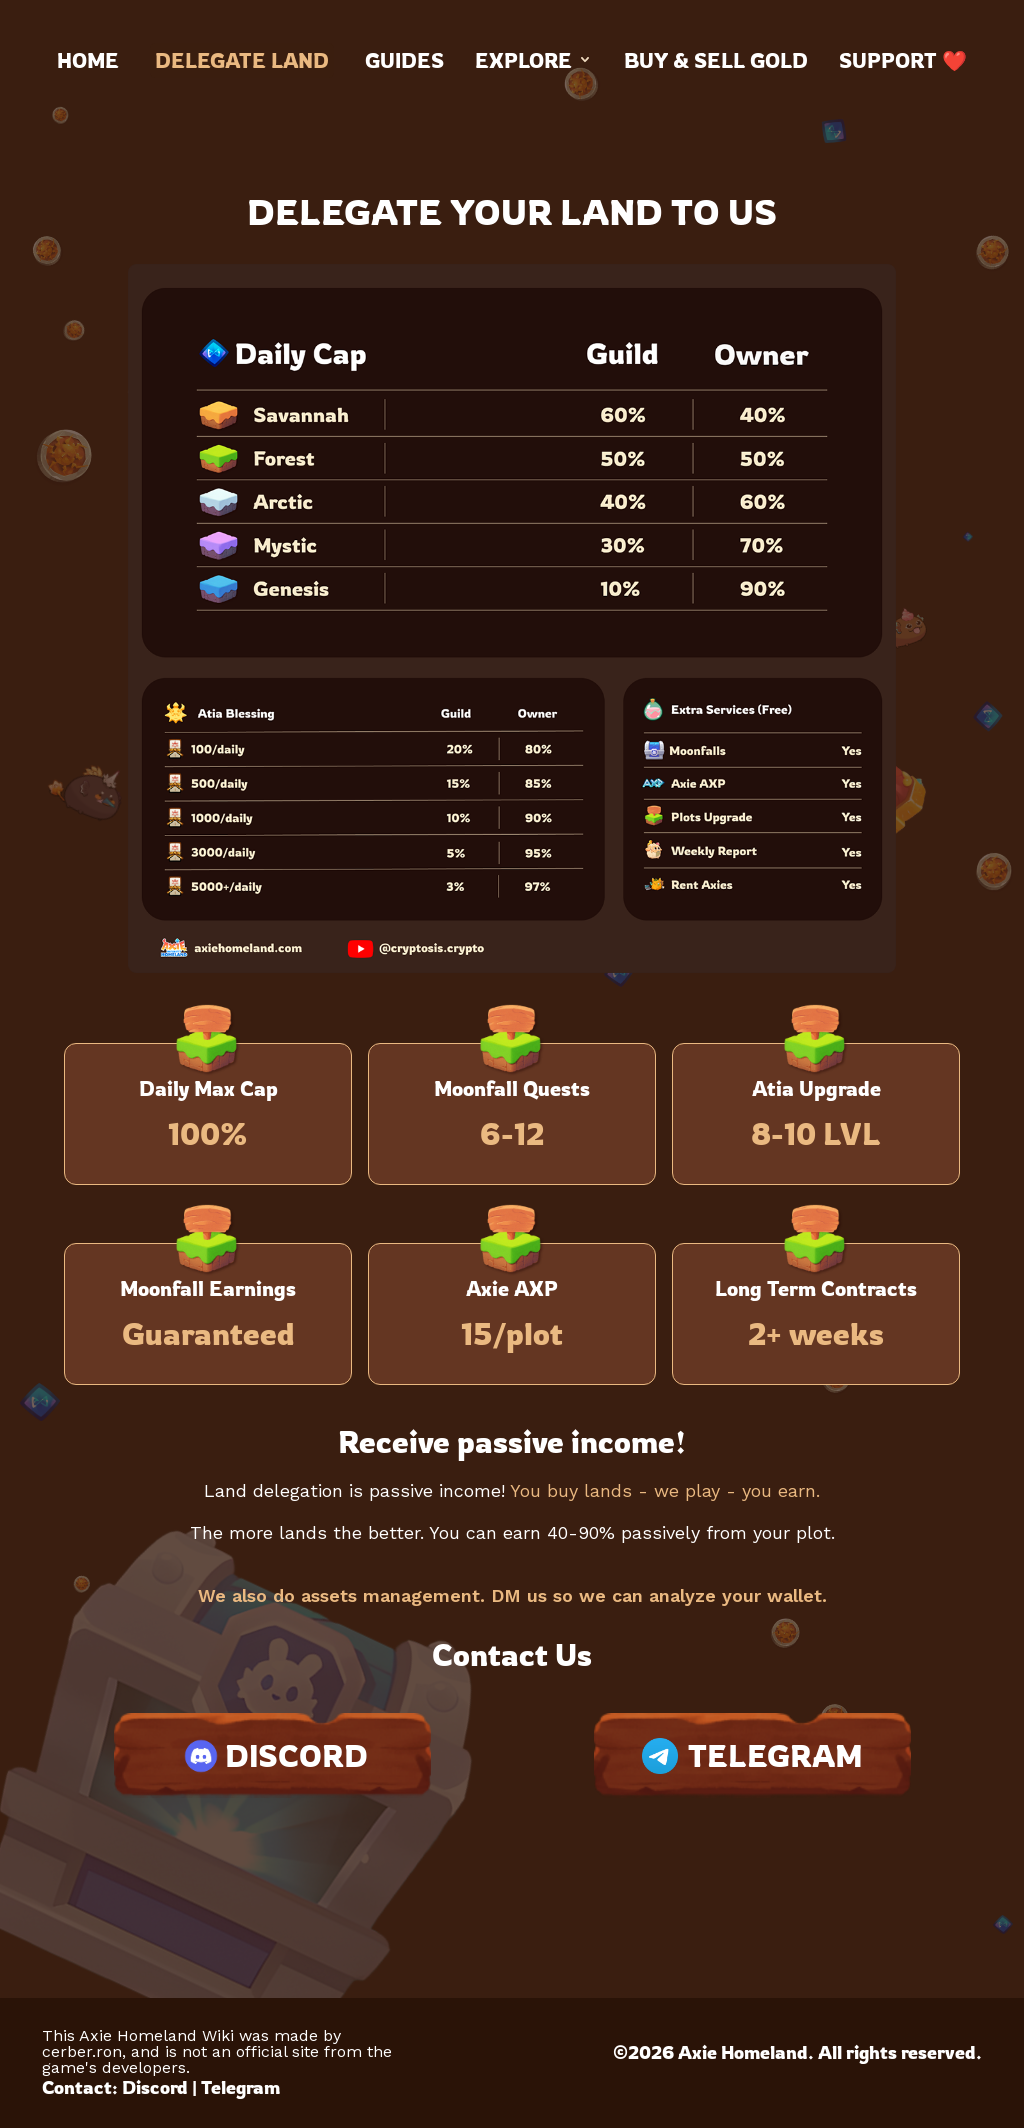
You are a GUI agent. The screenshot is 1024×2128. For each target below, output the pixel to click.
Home (88, 60)
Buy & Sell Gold (716, 60)
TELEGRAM (752, 1755)
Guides (404, 60)
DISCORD (272, 1756)
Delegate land (242, 60)
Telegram (240, 2087)
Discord (155, 2087)
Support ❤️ (903, 60)
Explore (534, 60)
